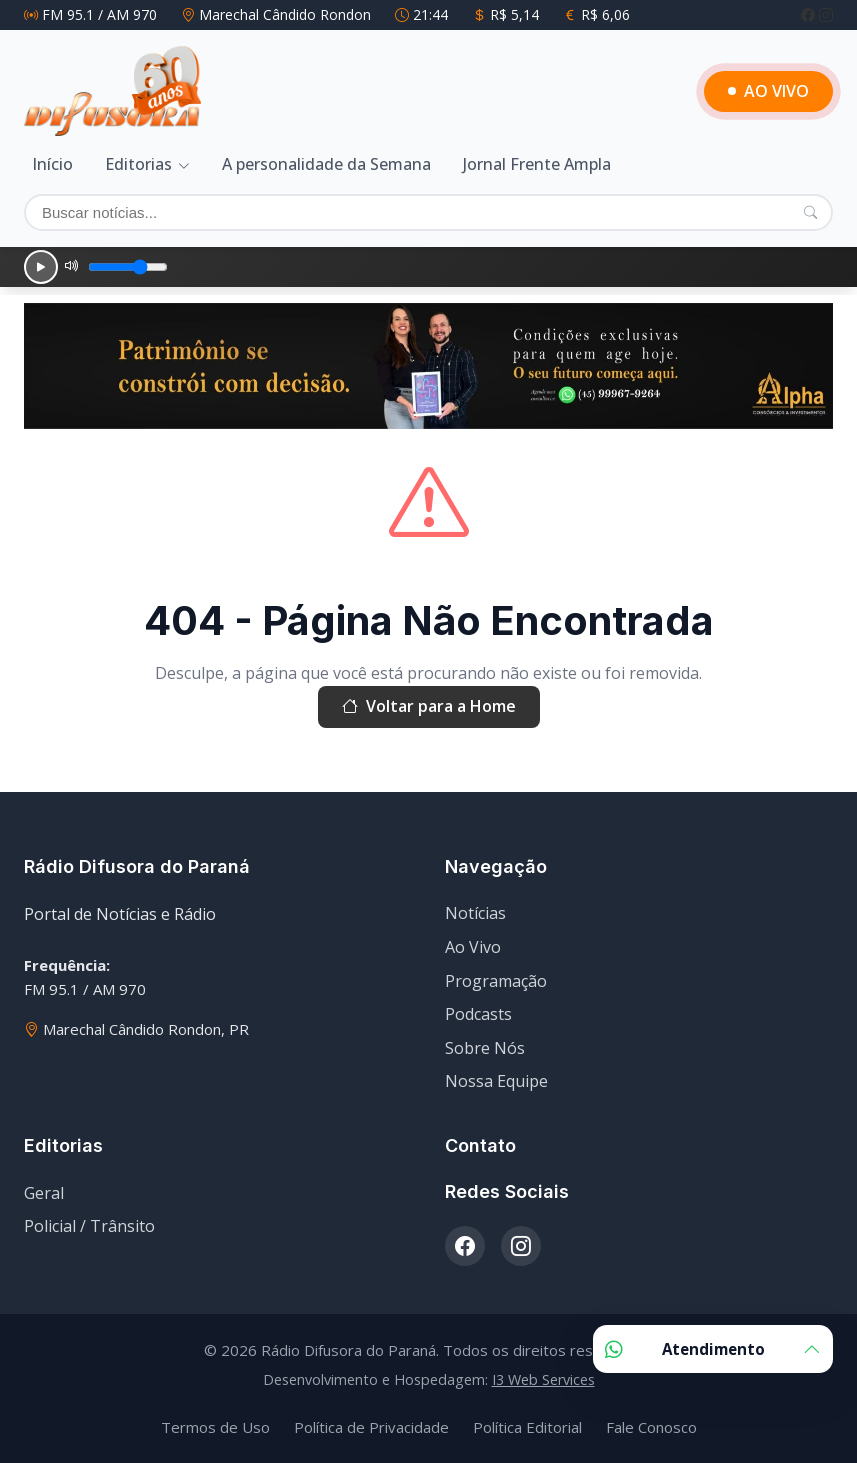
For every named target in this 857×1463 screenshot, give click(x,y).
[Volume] (128, 267)
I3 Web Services (543, 1379)
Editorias (138, 164)
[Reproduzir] (41, 267)
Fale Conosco (651, 1427)
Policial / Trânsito (89, 1226)
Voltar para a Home (429, 707)
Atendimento (713, 1349)
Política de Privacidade (371, 1427)
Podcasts (478, 1014)
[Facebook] (810, 14)
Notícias (475, 913)
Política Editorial (527, 1427)
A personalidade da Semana (326, 164)
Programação (496, 981)
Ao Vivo (473, 947)
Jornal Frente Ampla (537, 164)
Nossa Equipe (496, 1081)
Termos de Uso (215, 1427)
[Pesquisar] (810, 212)
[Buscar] (428, 212)
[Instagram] (826, 14)
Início (52, 164)
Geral (44, 1193)
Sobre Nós (485, 1048)
